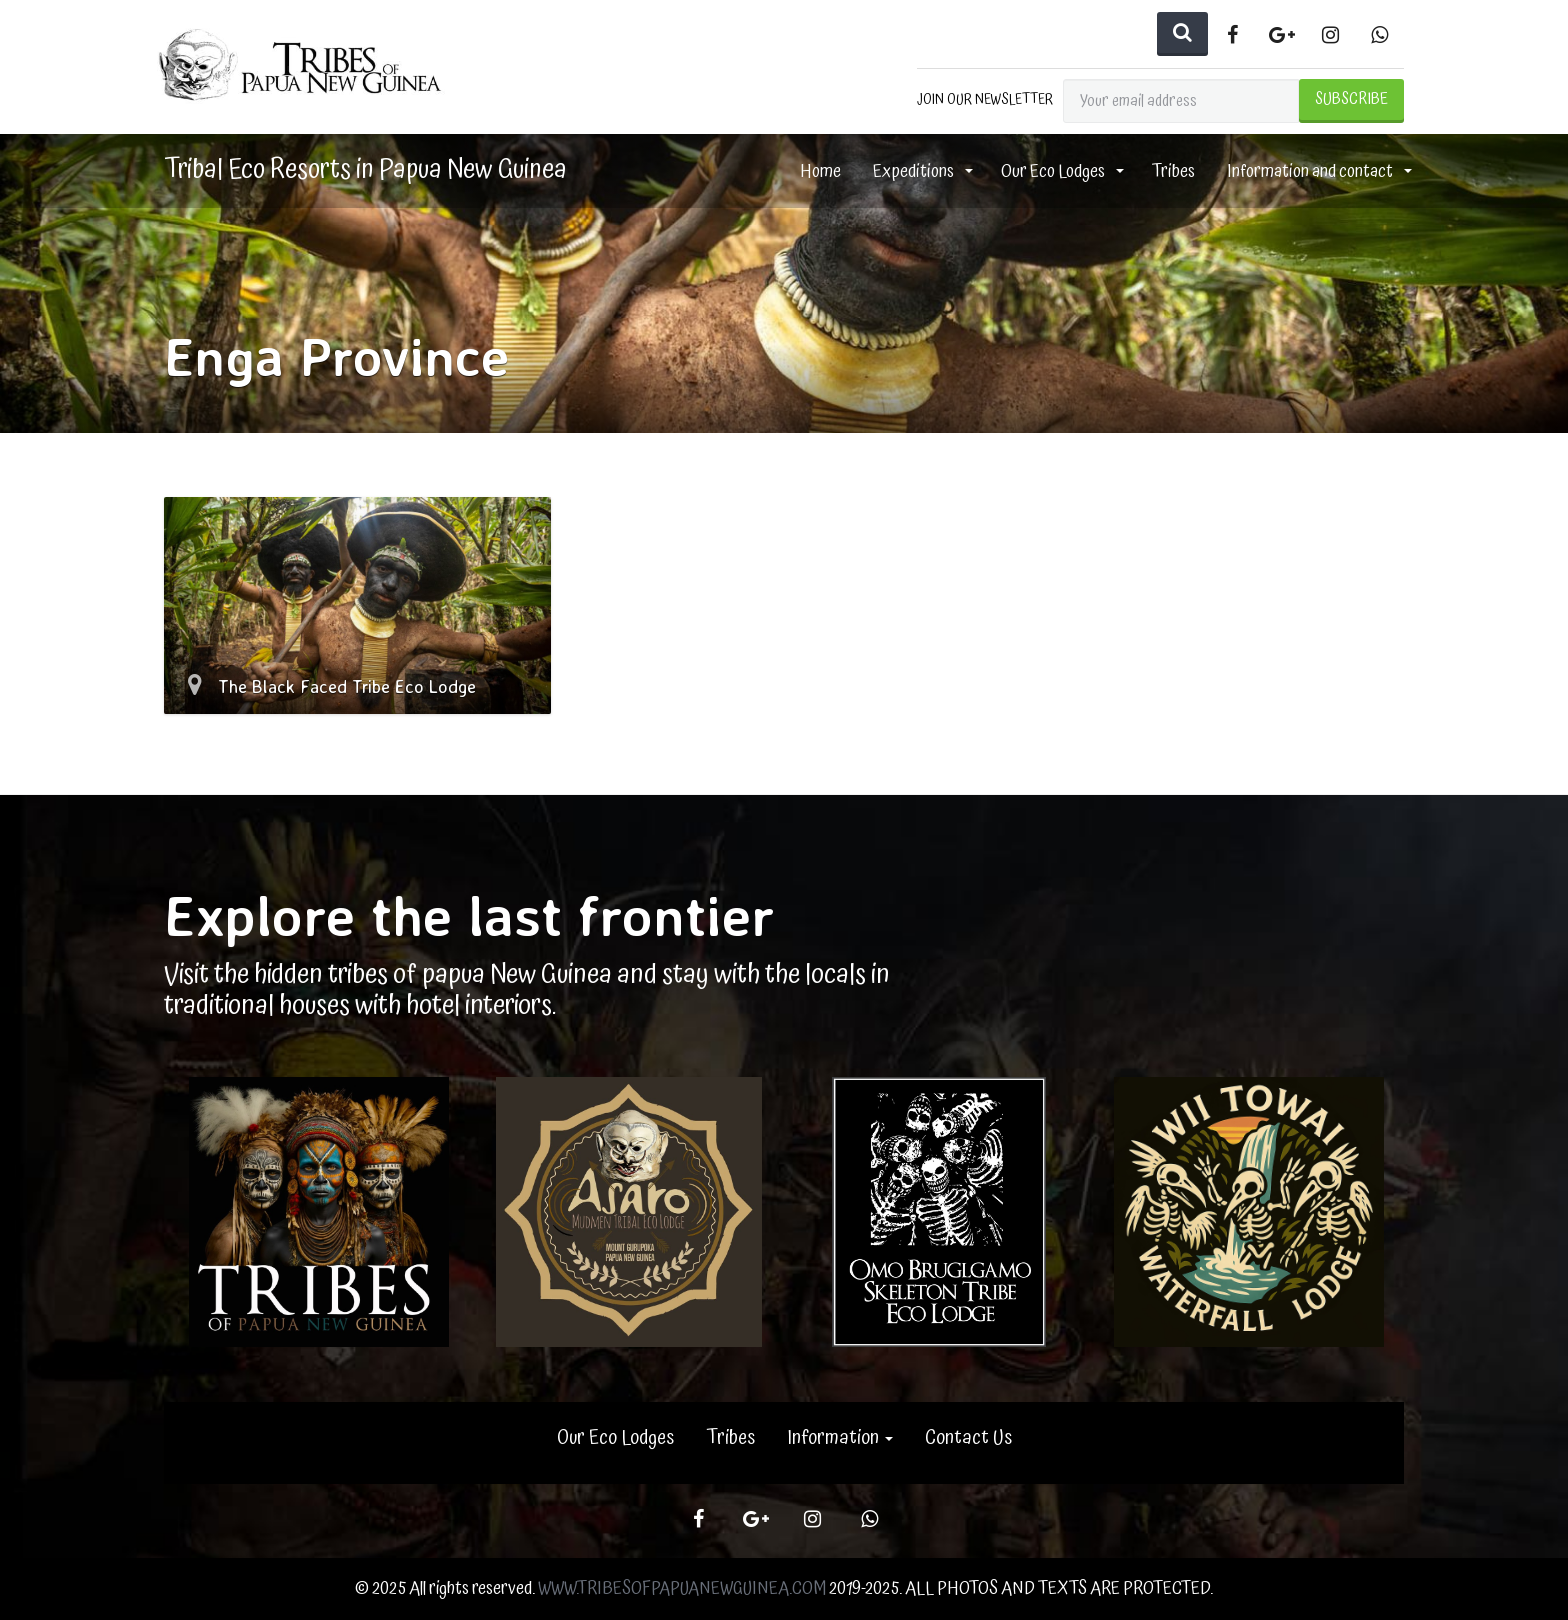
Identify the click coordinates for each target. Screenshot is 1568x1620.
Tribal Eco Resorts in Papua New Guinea (365, 170)
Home (820, 171)
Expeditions (915, 171)
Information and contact (1311, 171)
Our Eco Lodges (1054, 171)
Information (840, 1438)
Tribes (1173, 171)
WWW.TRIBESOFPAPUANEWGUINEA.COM (682, 1588)
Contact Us (968, 1438)
